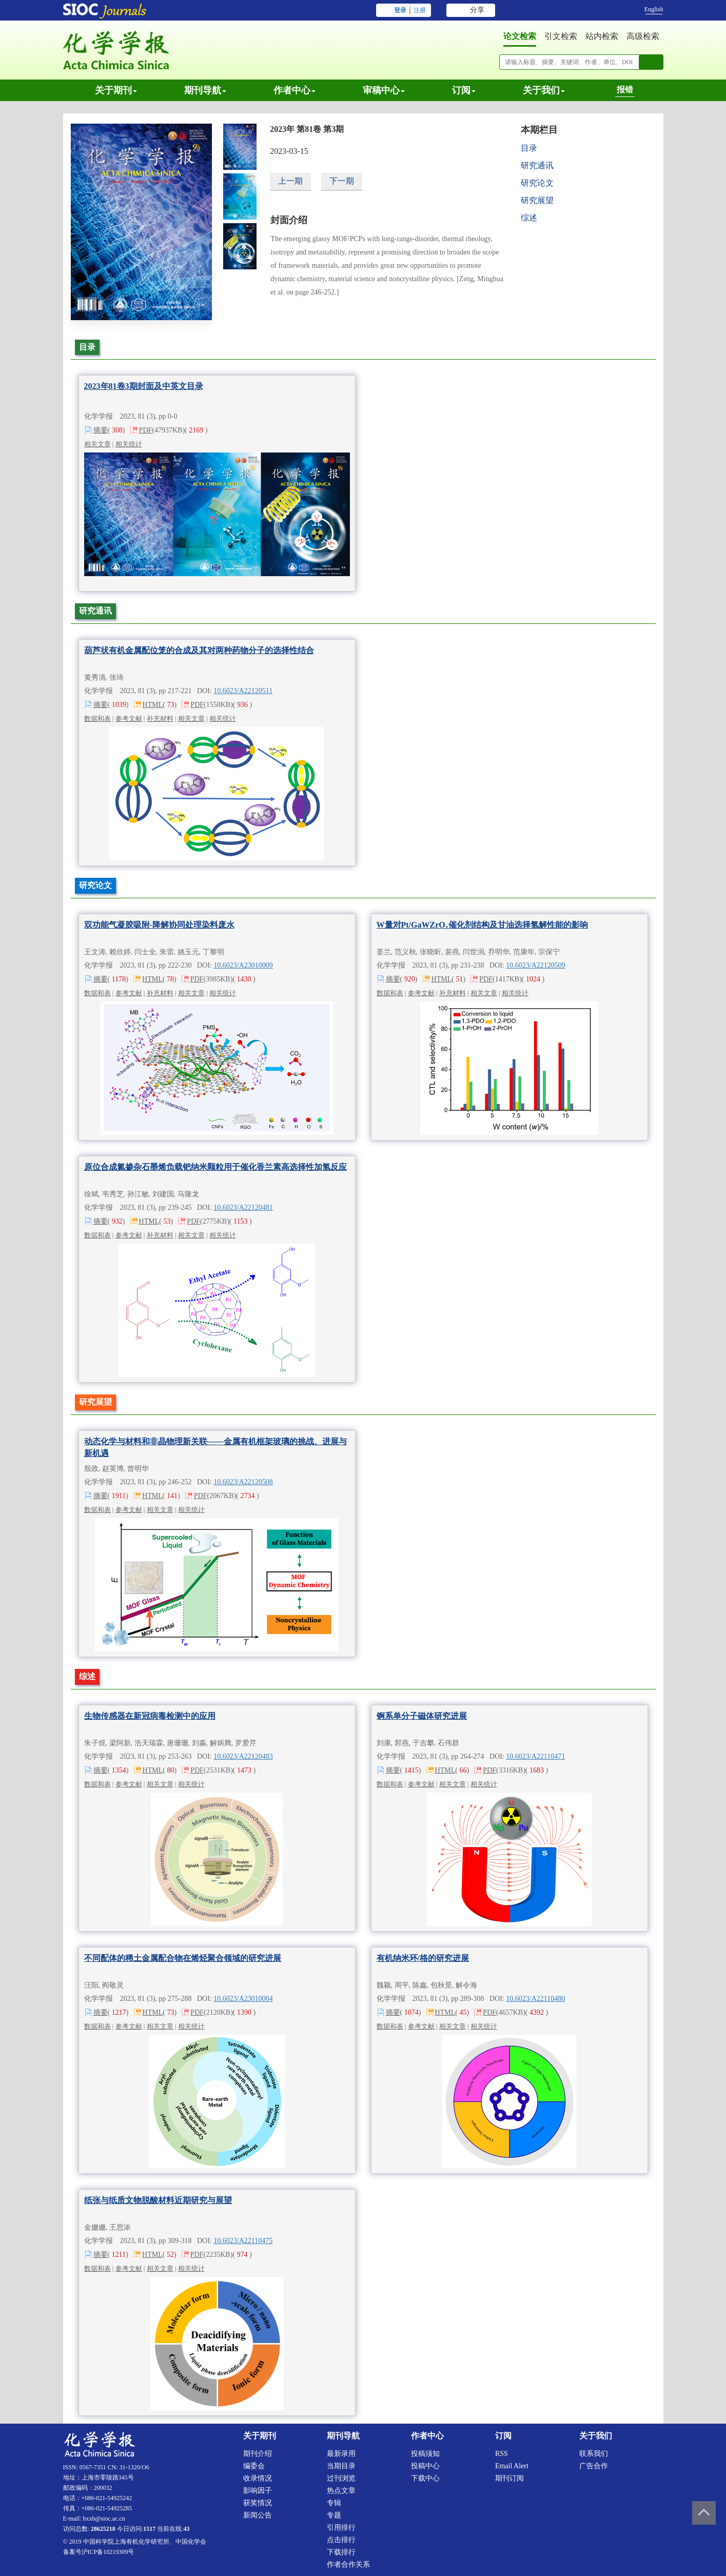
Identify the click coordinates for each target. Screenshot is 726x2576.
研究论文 (537, 183)
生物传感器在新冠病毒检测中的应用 (149, 1716)
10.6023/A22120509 (535, 965)
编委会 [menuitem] (254, 2466)
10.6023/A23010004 (243, 1998)
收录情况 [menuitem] (257, 2478)
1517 (149, 2528)
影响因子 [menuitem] (257, 2490)
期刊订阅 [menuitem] (509, 2478)
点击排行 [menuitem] (341, 2540)
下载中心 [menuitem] (425, 2478)
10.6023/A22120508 (243, 1482)
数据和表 (97, 718)
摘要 (100, 430)
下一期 (341, 180)
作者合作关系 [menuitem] (348, 2564)
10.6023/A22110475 (242, 2241)
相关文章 (97, 444)
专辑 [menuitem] (334, 2503)
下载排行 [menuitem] (341, 2552)
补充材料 (160, 718)
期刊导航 (205, 90)
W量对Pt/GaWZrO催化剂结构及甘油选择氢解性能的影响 (482, 924)
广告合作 (593, 2466)
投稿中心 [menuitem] (425, 2466)
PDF (145, 430)
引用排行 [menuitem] (341, 2527)
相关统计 (128, 444)
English (653, 9)
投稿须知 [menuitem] (425, 2453)
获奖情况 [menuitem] (257, 2503)
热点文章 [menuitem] (341, 2490)
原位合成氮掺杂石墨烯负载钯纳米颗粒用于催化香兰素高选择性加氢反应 (215, 1167)
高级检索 (642, 36)
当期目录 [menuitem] (341, 2466)
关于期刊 (116, 90)
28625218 (103, 2528)
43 (187, 2528)
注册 (420, 10)
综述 (529, 217)
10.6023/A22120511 (242, 691)
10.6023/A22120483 (243, 1756)
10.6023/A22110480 (535, 1998)
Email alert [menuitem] (511, 2466)
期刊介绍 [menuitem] (257, 2453)
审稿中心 (384, 90)
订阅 (464, 90)
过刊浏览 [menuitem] (341, 2478)
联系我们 (593, 2453)
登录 (400, 10)
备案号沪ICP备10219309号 (98, 2551)
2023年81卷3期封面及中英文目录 (143, 386)
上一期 (290, 180)
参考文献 (128, 718)
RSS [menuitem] (501, 2453)
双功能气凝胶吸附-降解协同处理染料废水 (159, 924)
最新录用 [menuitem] (341, 2453)
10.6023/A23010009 (243, 965)
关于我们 (544, 90)
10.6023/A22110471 (535, 1756)
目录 (529, 148)
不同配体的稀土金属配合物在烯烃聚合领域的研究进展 (182, 1958)
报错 (625, 89)
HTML (153, 705)
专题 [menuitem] (334, 2515)
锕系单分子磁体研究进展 (422, 1716)
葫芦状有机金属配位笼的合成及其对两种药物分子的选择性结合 (199, 650)
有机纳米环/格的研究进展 (423, 1958)
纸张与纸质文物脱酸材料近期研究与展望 (158, 2200)
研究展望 (537, 200)
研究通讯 (537, 165)
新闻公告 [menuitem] (257, 2515)
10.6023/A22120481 (243, 1207)
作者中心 (294, 90)
